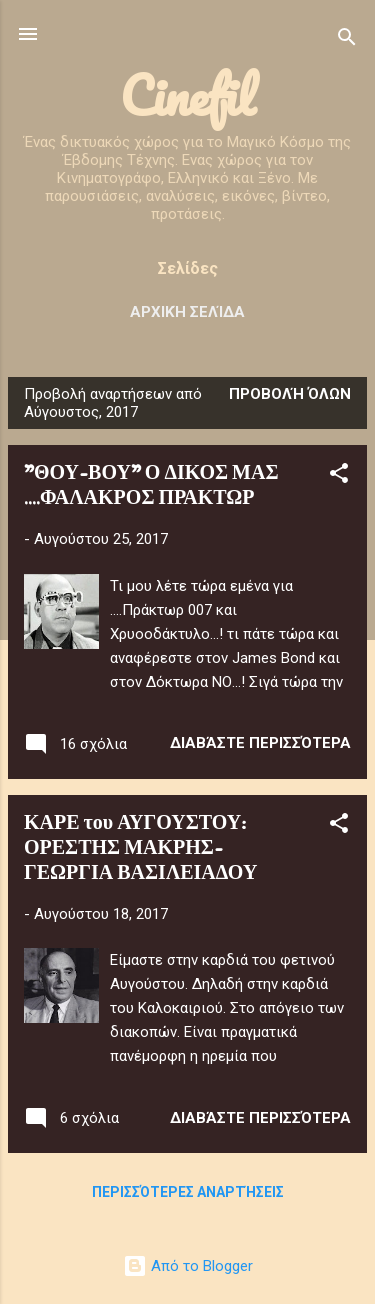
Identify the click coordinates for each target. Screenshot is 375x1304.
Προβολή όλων (290, 394)
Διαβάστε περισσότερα (260, 743)
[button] (339, 476)
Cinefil (187, 95)
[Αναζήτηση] (347, 40)
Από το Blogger (188, 1266)
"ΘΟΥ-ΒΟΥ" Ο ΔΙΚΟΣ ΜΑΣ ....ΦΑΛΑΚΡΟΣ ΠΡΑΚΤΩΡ (151, 486)
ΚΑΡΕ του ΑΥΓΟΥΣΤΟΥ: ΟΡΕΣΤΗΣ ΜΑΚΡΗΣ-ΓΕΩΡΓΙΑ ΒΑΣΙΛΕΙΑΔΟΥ (140, 848)
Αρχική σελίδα (187, 312)
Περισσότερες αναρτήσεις (188, 1192)
